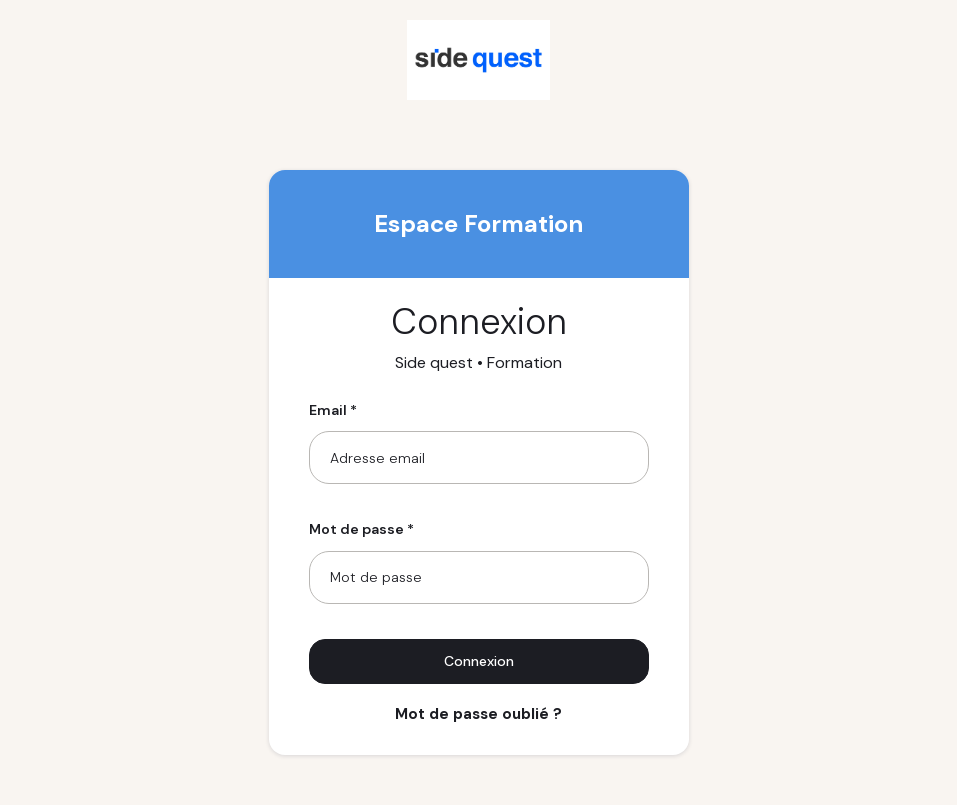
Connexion (479, 661)
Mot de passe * (361, 529)
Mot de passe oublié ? (478, 714)
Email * (333, 410)
